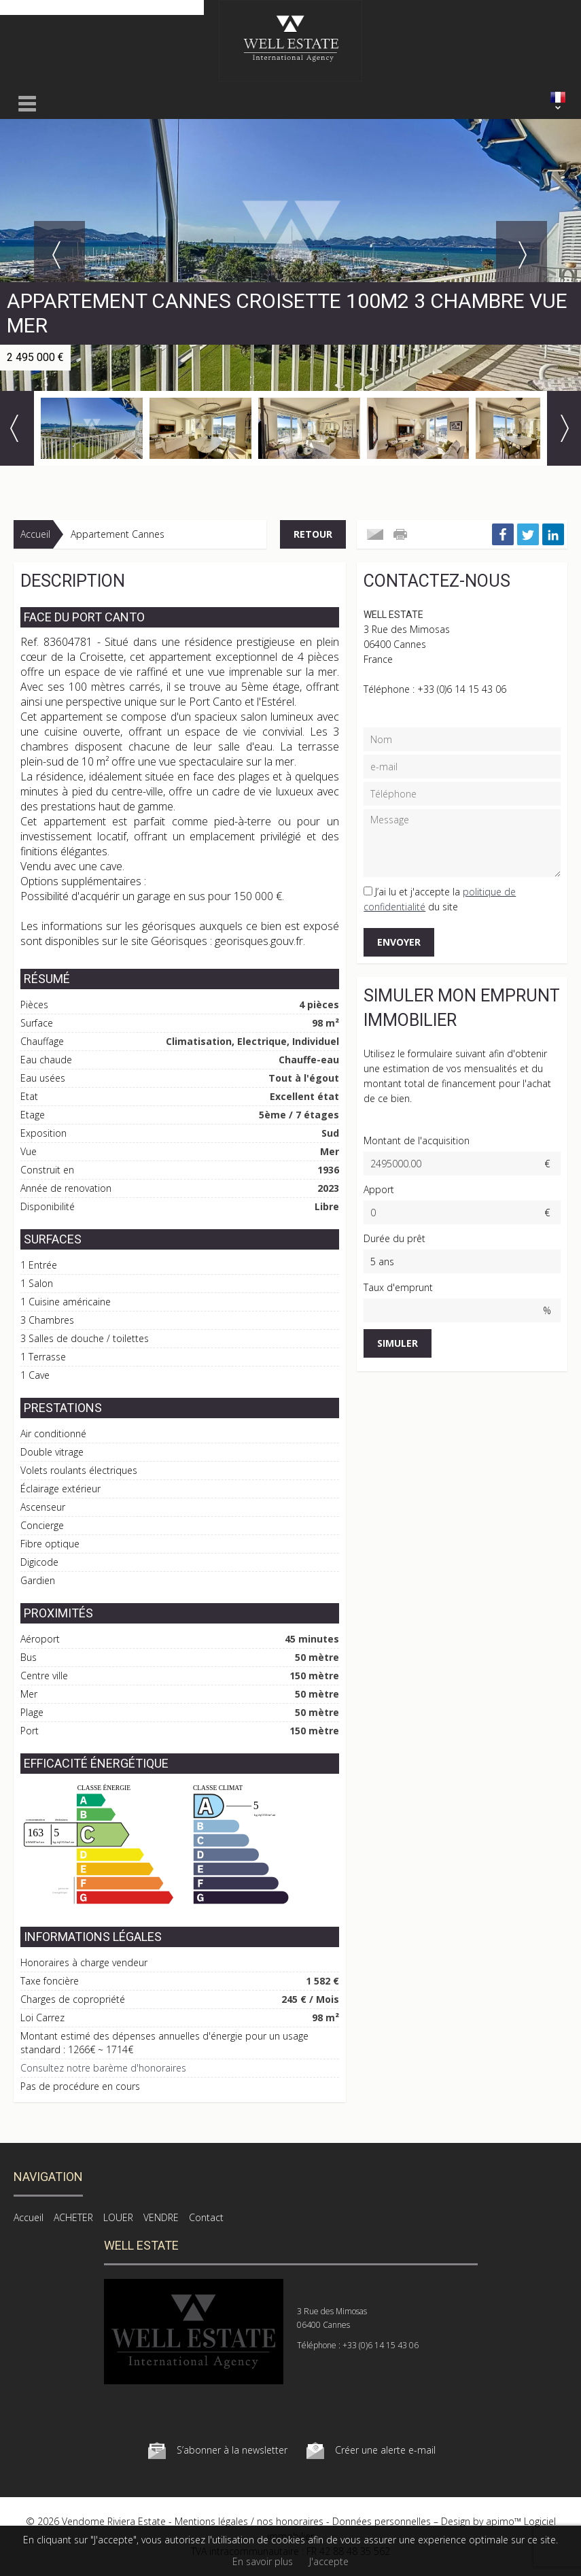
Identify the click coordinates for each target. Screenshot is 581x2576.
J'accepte (329, 2561)
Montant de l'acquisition (417, 1140)
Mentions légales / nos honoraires (249, 2521)
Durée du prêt (394, 1238)
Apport (379, 1189)
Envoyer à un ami (375, 534)
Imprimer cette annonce (401, 534)
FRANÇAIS (558, 97)
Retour (313, 534)
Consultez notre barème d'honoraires (103, 2067)
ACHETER (73, 2217)
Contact (206, 2217)
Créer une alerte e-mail (385, 2449)
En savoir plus (262, 2561)
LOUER (118, 2217)
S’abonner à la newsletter (232, 2449)
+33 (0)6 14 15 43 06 (461, 689)
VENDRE (161, 2217)
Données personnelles (381, 2521)
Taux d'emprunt (398, 1287)
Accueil (35, 534)
